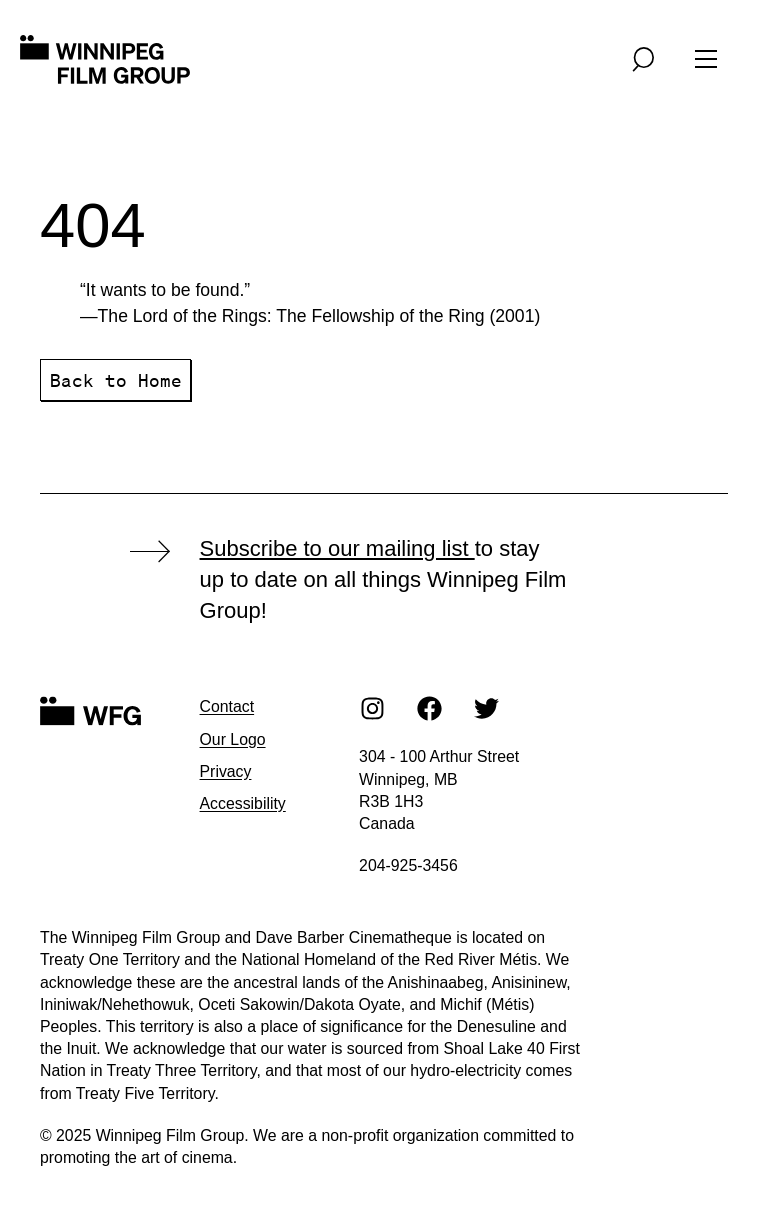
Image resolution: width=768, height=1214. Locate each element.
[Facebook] (430, 708)
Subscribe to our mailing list (337, 548)
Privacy (226, 771)
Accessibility (243, 803)
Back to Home (116, 380)
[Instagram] (373, 708)
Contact (227, 706)
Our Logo (233, 739)
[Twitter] (487, 708)
